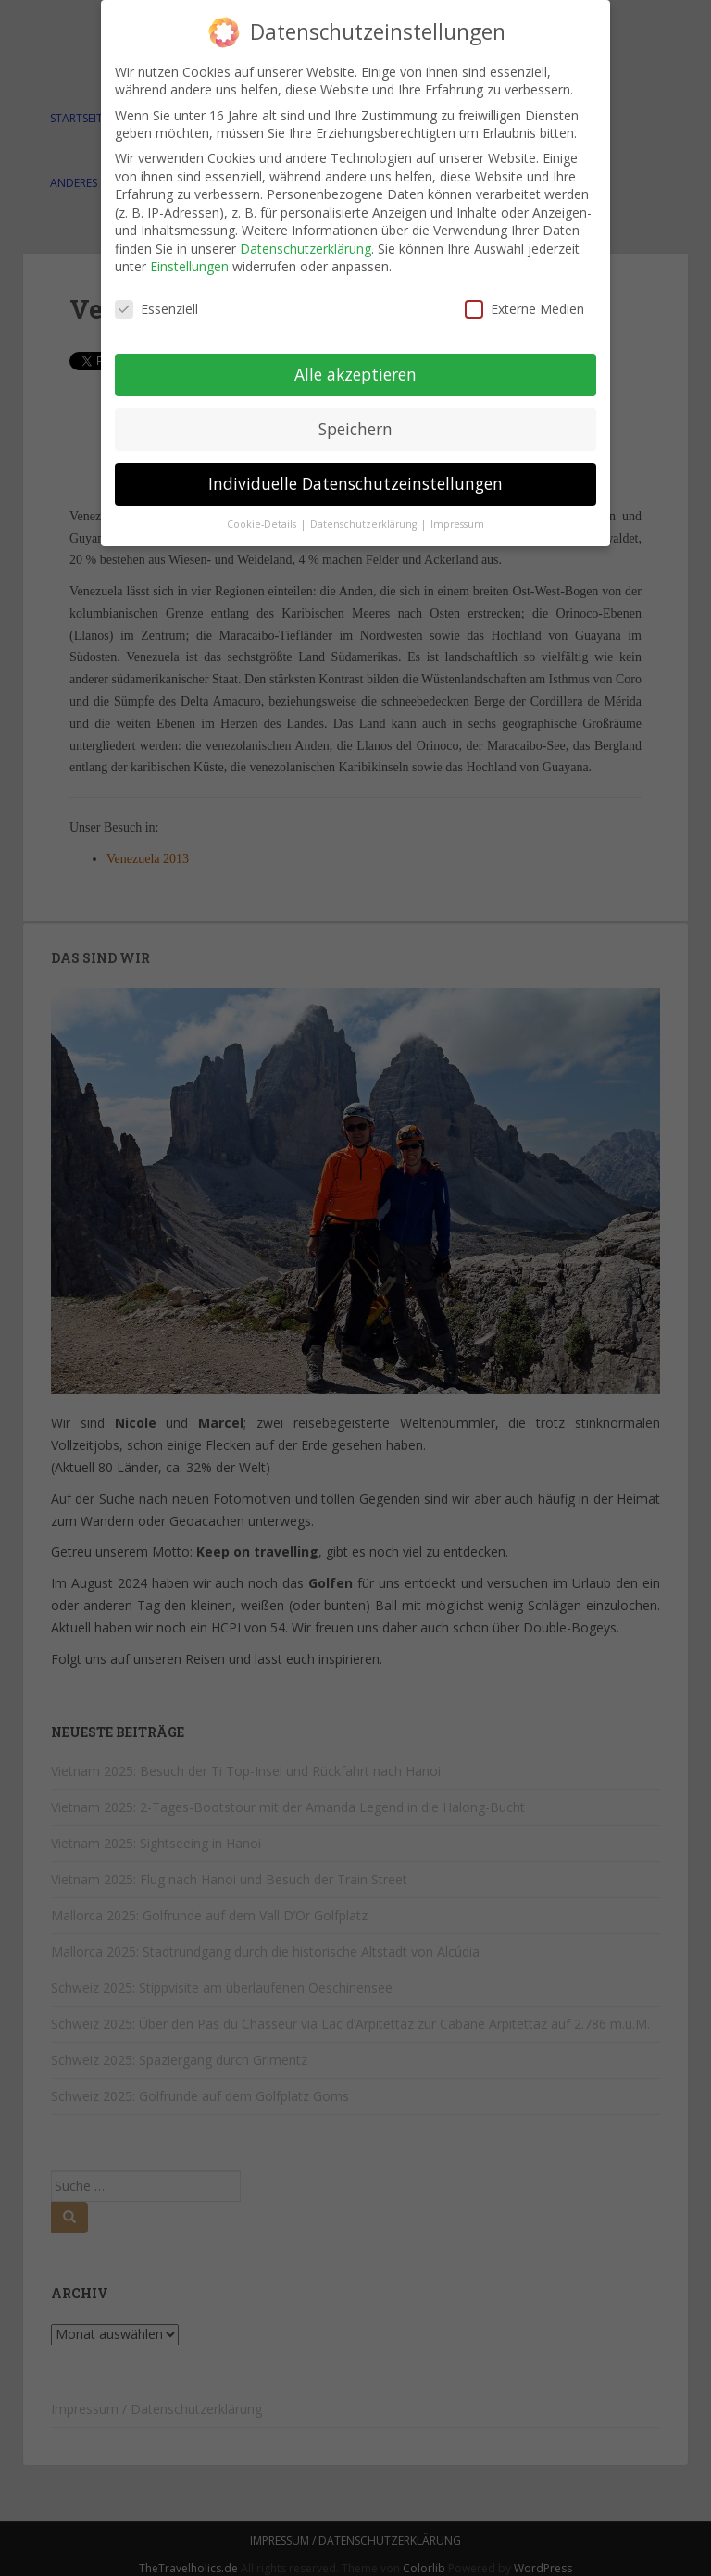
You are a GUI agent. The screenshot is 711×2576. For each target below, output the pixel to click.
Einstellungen (189, 266)
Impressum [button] (457, 524)
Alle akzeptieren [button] (355, 374)
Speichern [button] (355, 429)
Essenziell (156, 309)
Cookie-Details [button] (263, 524)
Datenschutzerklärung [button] (364, 524)
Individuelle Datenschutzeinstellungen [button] (355, 483)
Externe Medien (524, 309)
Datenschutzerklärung (305, 248)
